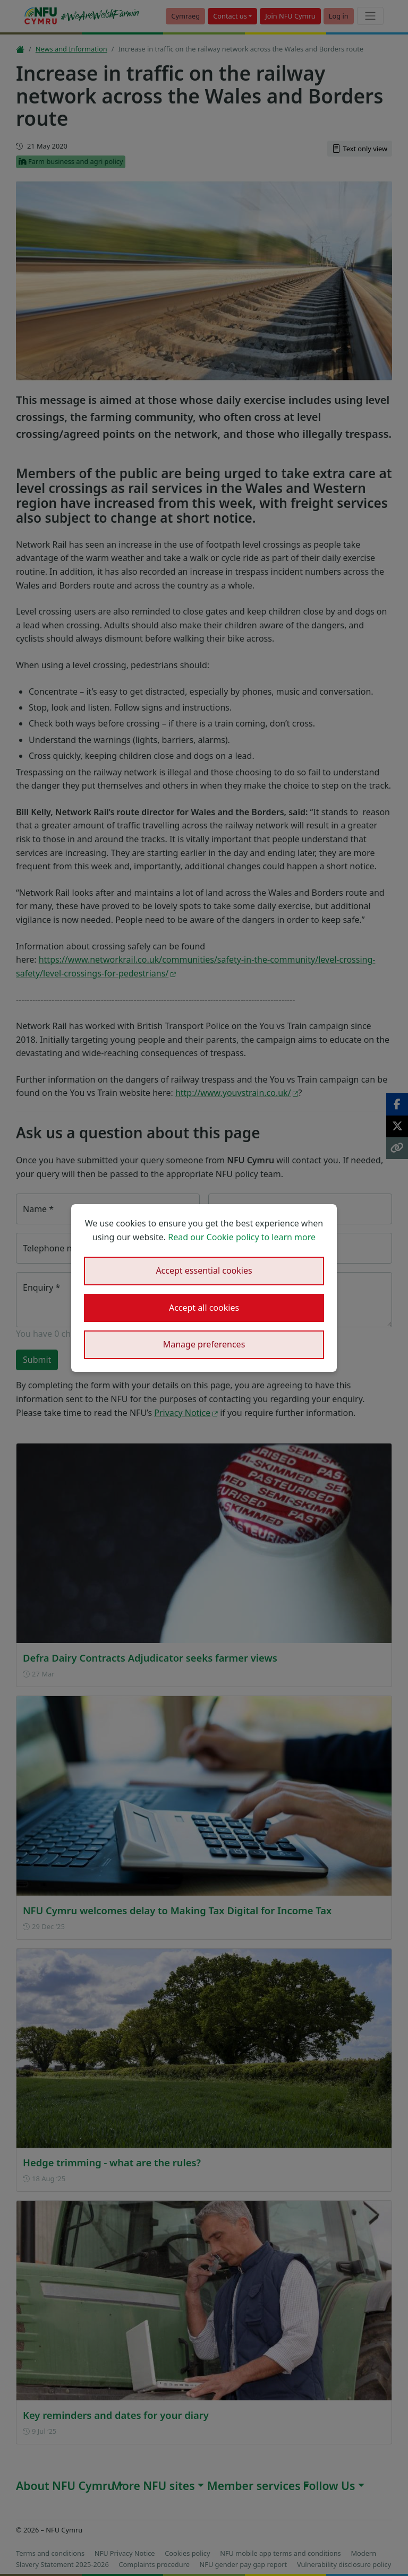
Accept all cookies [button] (204, 1307)
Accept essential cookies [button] (204, 1270)
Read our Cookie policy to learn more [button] (242, 1237)
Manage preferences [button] (204, 1344)
